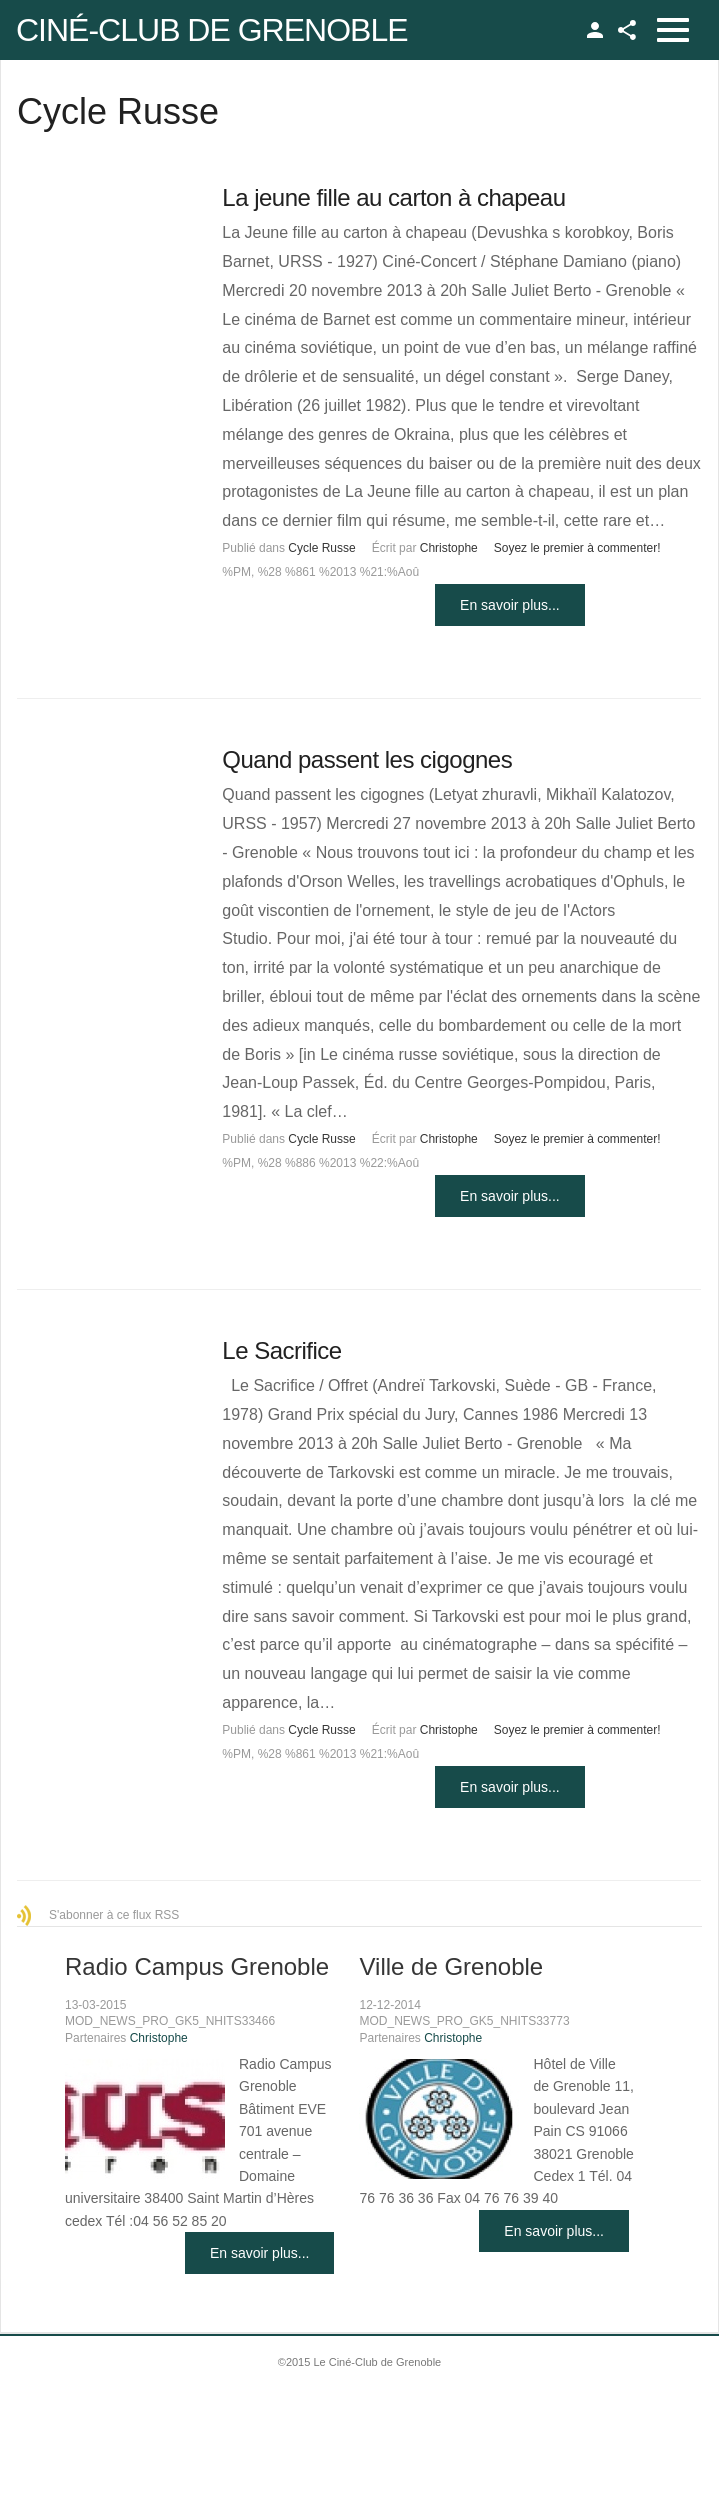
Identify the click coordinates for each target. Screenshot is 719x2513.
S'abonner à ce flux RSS (114, 1915)
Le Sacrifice (281, 1350)
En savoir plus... (510, 605)
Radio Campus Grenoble (197, 1966)
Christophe (449, 548)
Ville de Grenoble (451, 1966)
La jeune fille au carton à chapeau (393, 197)
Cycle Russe (321, 548)
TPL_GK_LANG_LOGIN (595, 30)
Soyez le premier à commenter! (577, 548)
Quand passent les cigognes (367, 759)
